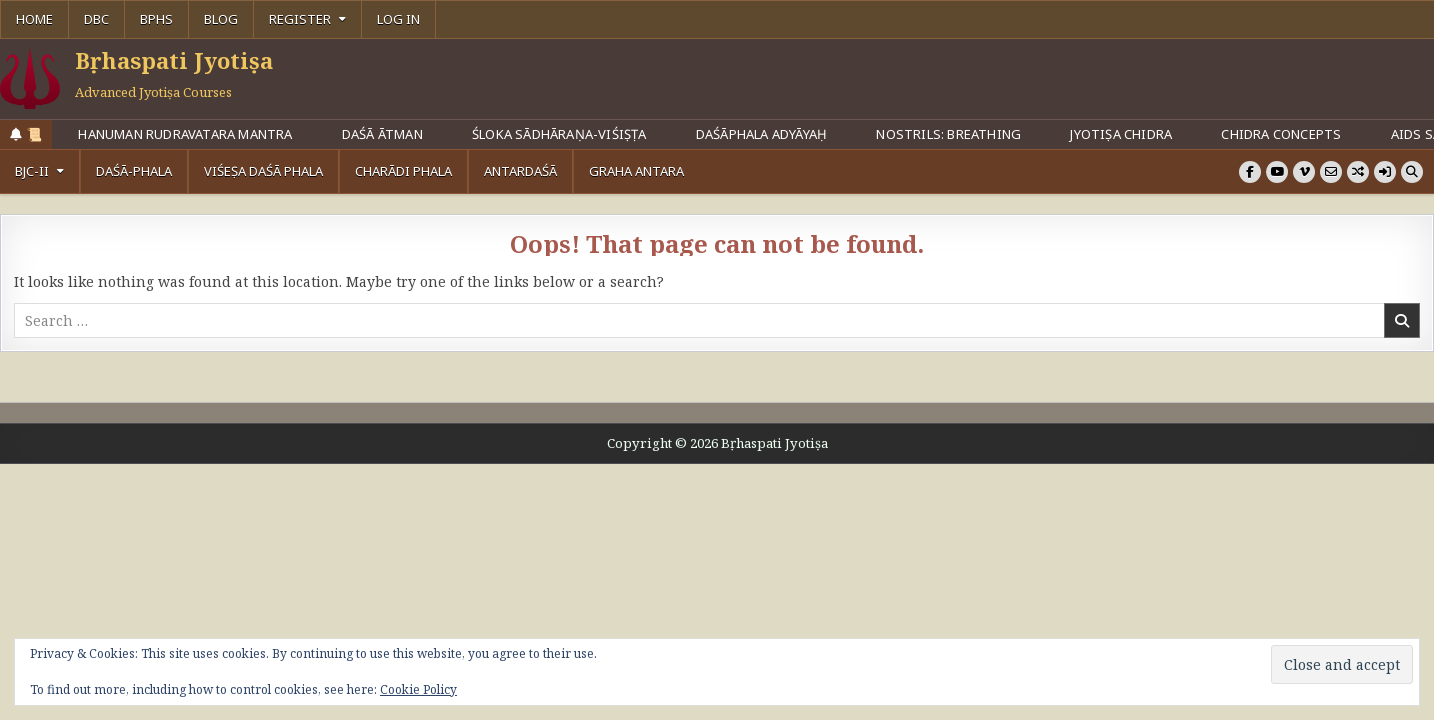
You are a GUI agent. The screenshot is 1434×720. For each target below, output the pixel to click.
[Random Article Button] (1358, 172)
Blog (221, 19)
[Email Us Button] (1331, 172)
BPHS (156, 19)
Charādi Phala (403, 171)
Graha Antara (636, 171)
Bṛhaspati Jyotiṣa (174, 60)
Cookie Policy (418, 689)
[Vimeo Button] (1304, 172)
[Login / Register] (1385, 172)
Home (34, 19)
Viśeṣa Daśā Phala (263, 171)
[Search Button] (1412, 172)
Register (300, 19)
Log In (398, 19)
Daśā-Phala (134, 171)
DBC (96, 19)
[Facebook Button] (1250, 172)
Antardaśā (520, 171)
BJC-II (32, 171)
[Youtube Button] (1277, 172)
